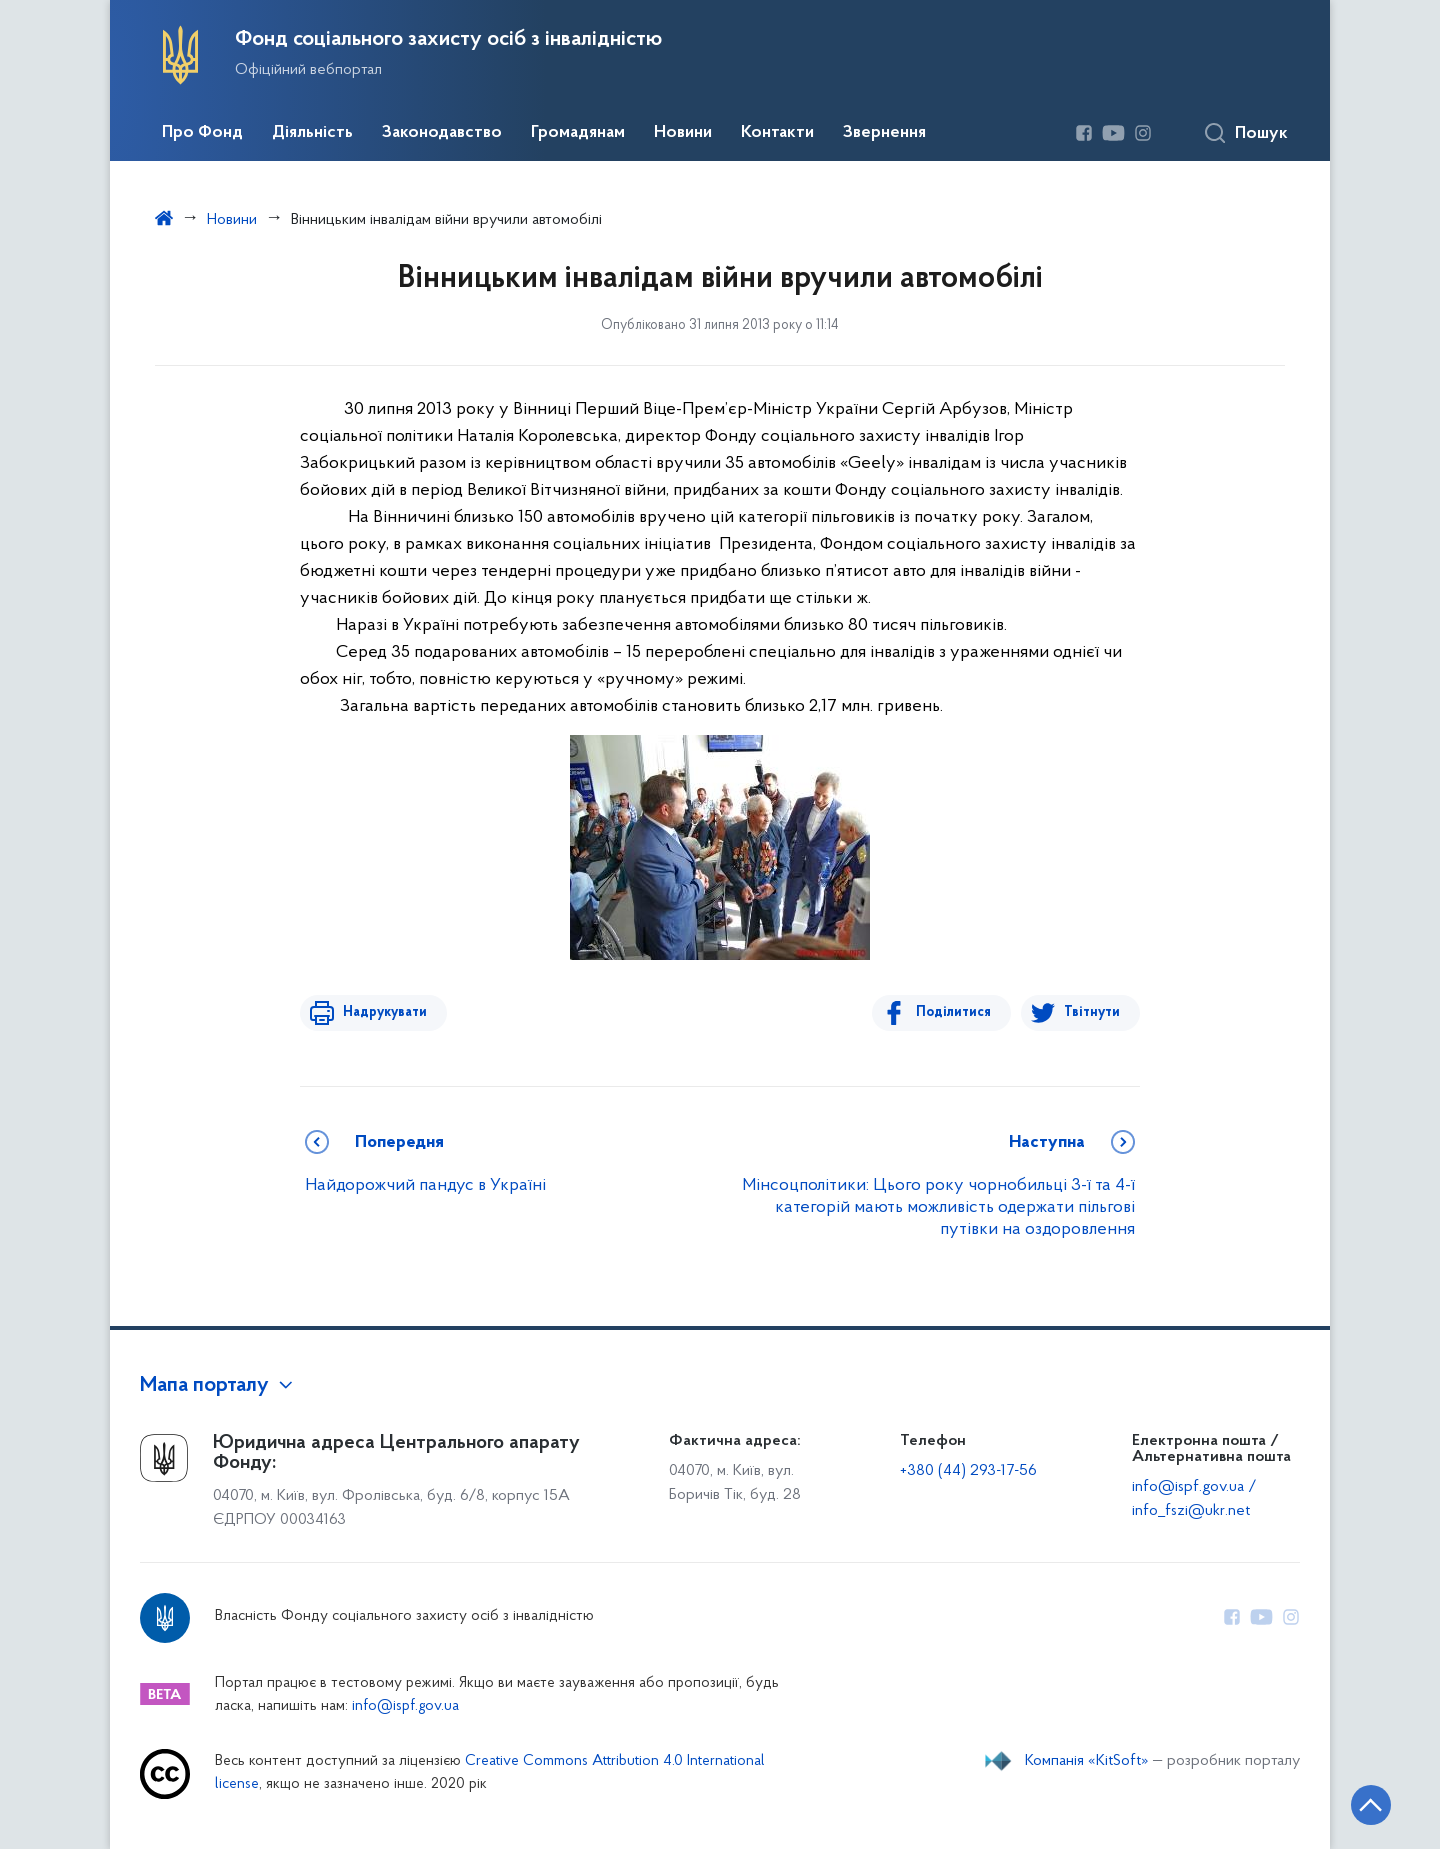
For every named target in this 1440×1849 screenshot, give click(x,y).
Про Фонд (202, 133)
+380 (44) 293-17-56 (968, 1471)
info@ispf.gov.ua (405, 1706)
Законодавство (442, 133)
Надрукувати (382, 1012)
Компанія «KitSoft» (1087, 1761)
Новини (683, 133)
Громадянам (578, 133)
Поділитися (956, 1012)
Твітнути (1092, 1012)
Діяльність (312, 133)
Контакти (777, 133)
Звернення (884, 133)
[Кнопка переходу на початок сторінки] (1365, 1804)
